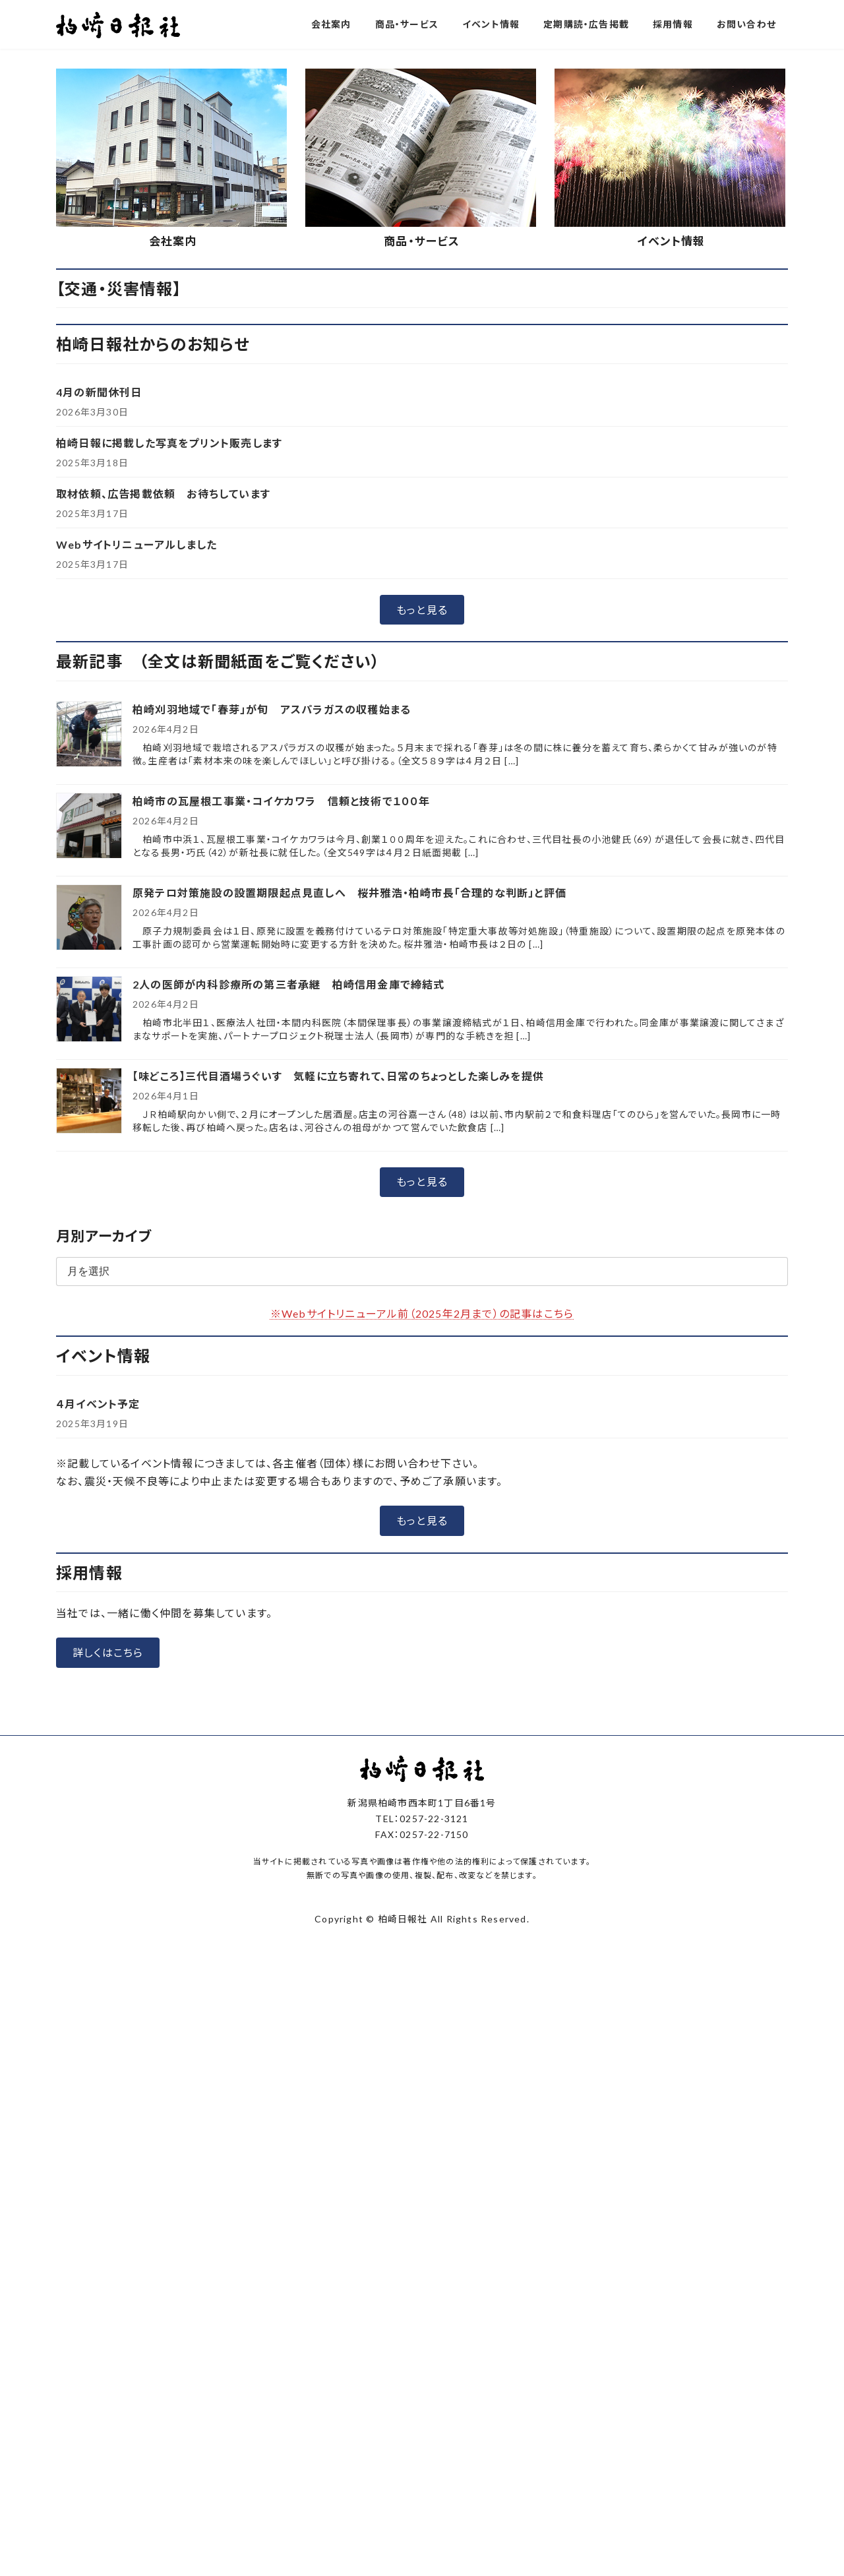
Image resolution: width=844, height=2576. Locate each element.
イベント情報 (671, 507)
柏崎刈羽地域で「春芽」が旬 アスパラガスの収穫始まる (272, 975)
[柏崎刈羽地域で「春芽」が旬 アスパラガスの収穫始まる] (89, 1001)
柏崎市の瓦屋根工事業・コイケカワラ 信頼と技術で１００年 (282, 1067)
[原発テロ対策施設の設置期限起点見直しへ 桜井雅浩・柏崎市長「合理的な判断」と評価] (89, 1185)
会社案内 (173, 507)
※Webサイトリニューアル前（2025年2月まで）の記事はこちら (422, 1580)
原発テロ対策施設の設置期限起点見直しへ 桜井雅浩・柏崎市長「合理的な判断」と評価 (349, 1159)
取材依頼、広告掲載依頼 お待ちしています (163, 760)
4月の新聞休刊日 (99, 658)
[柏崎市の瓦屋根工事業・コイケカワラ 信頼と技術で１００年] (89, 1093)
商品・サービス (422, 507)
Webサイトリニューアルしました (136, 811)
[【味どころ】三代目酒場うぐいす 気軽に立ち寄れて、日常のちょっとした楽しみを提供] (89, 1368)
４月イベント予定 (98, 1670)
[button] (372, 306)
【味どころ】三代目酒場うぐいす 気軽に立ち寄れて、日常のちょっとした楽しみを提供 (338, 1342)
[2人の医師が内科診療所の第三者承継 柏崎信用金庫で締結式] (89, 1276)
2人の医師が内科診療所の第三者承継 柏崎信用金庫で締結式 (289, 1250)
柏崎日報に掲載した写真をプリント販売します (169, 709)
